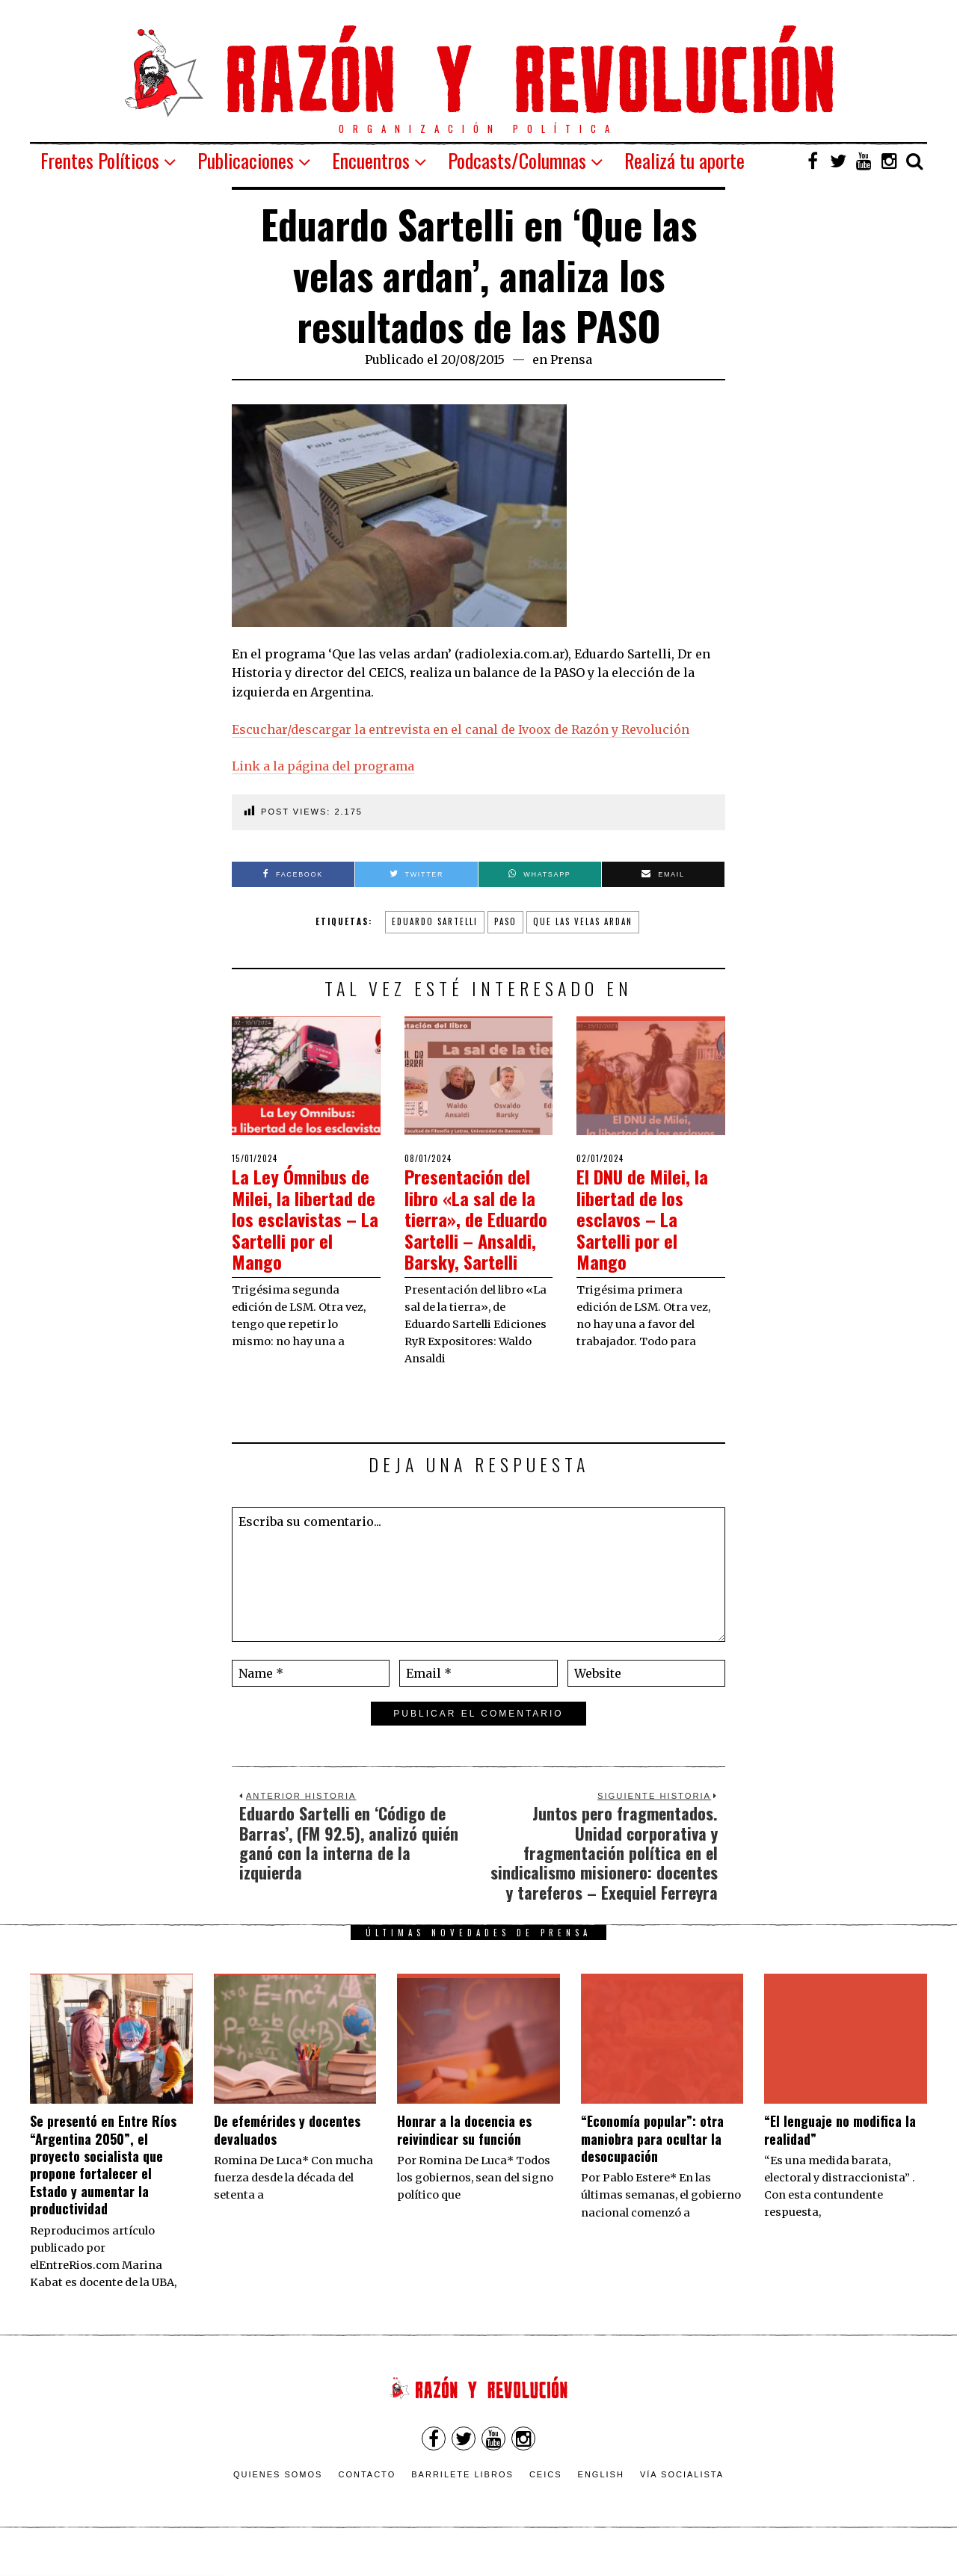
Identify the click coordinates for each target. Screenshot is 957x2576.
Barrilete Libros (462, 2495)
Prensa (571, 359)
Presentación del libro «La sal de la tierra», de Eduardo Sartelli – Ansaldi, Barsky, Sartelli (476, 1229)
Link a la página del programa (323, 766)
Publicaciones (245, 160)
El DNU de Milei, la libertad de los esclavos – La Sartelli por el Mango (649, 1218)
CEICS (545, 2495)
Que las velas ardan (583, 921)
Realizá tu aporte (684, 160)
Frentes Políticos (99, 160)
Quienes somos (278, 2495)
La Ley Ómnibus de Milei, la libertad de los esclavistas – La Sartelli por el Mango (305, 1218)
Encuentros (371, 160)
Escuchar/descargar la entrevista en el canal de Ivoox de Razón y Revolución (460, 729)
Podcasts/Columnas (517, 160)
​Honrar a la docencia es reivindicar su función (464, 2151)
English (601, 2495)
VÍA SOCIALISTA (682, 2495)
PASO (505, 921)
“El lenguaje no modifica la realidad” (840, 2151)
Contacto (367, 2495)
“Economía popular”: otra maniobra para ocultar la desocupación (652, 2160)
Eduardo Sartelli (435, 921)
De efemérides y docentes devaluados (287, 2151)
